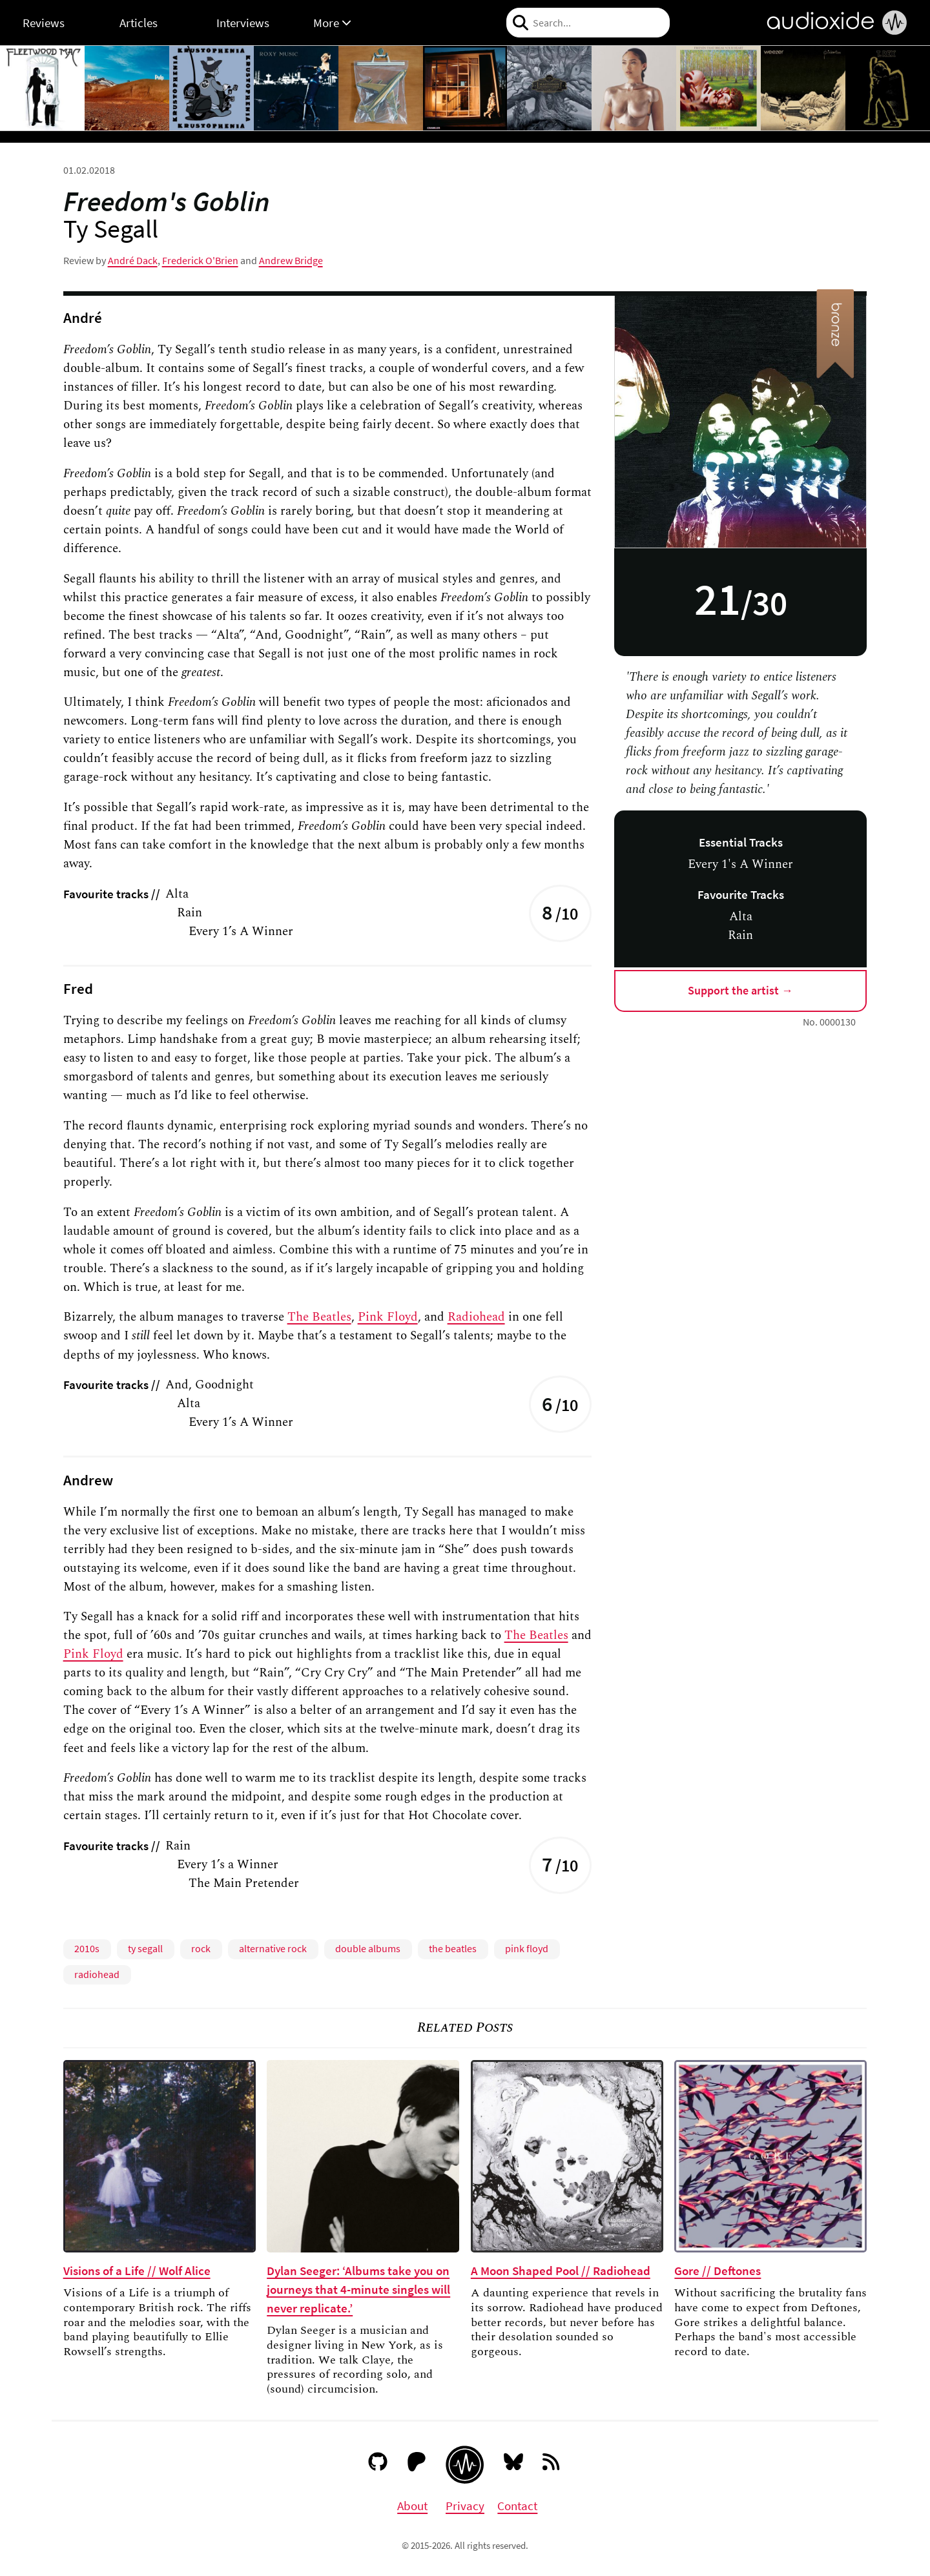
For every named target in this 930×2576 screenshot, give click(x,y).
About (412, 2505)
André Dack (133, 260)
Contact (517, 2505)
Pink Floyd (388, 1316)
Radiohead (476, 1316)
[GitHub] (378, 2464)
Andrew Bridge (291, 260)
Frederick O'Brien (200, 260)
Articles (138, 22)
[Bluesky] (514, 2464)
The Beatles (319, 1316)
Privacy (465, 2505)
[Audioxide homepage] (464, 2464)
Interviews (242, 22)
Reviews (44, 22)
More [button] (332, 22)
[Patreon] (417, 2464)
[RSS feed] (552, 2464)
